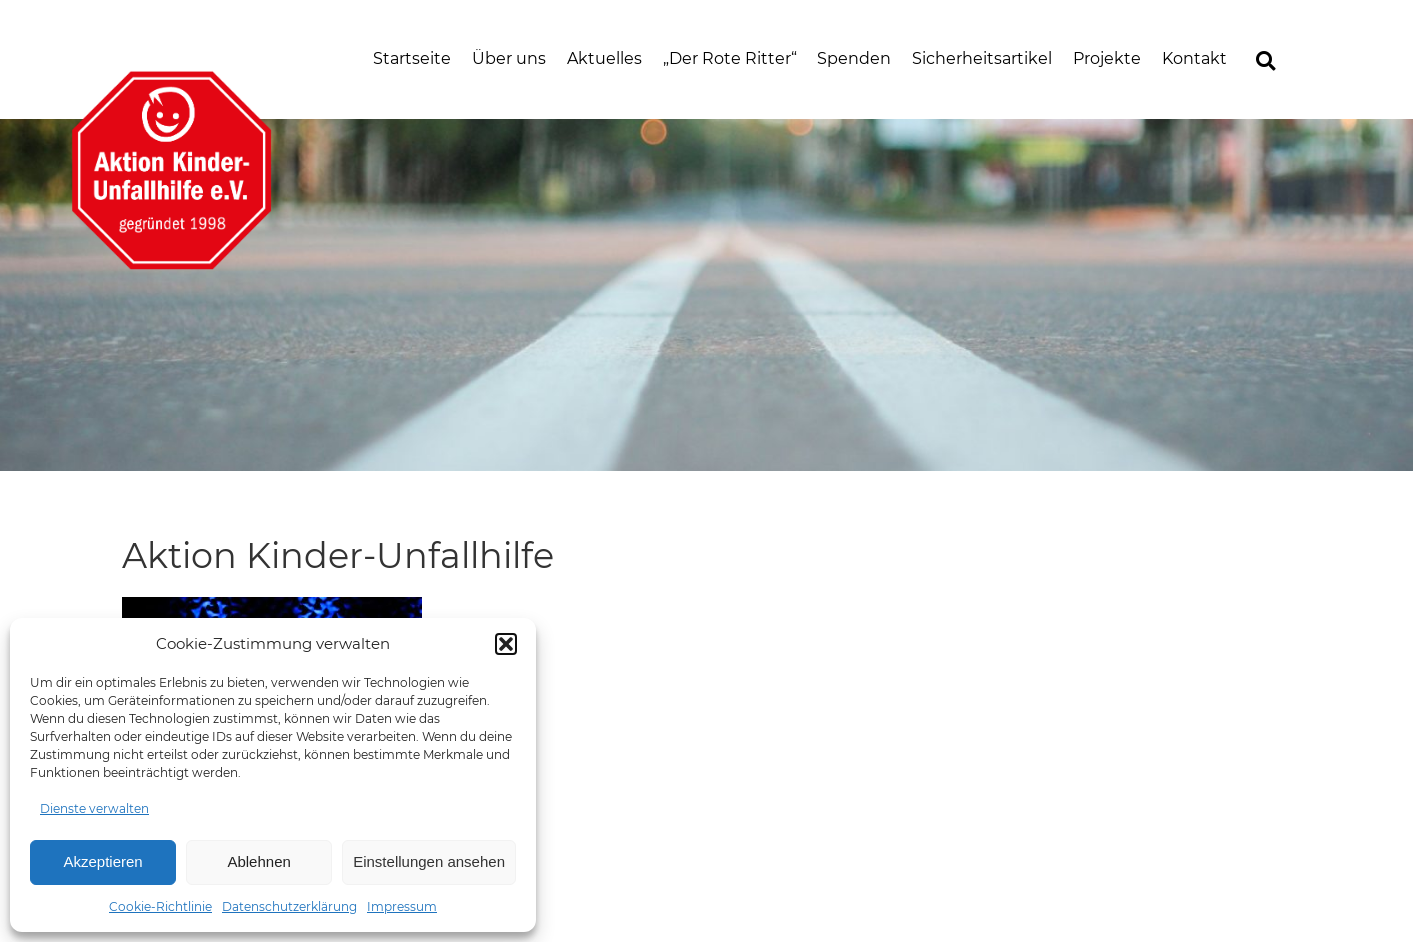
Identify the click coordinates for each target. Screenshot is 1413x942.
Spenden (854, 58)
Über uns (509, 58)
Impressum (402, 906)
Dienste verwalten (94, 808)
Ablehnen (258, 861)
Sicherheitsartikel (982, 58)
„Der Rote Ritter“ (730, 58)
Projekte (1107, 58)
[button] (506, 644)
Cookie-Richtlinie (160, 906)
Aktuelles (604, 58)
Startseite (412, 58)
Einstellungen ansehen (429, 861)
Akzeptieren (102, 861)
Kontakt (1194, 58)
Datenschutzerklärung (289, 906)
